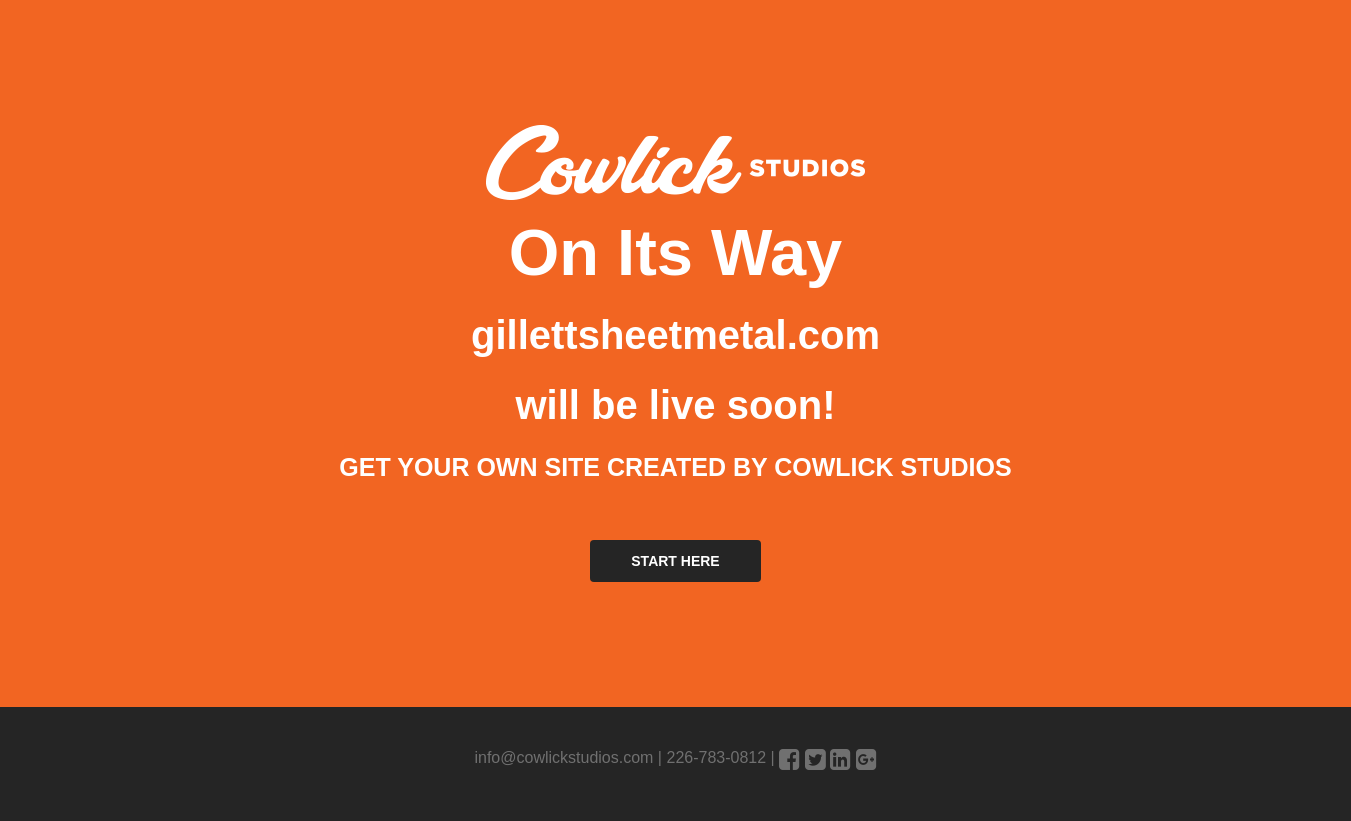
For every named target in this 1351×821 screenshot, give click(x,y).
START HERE (675, 561)
